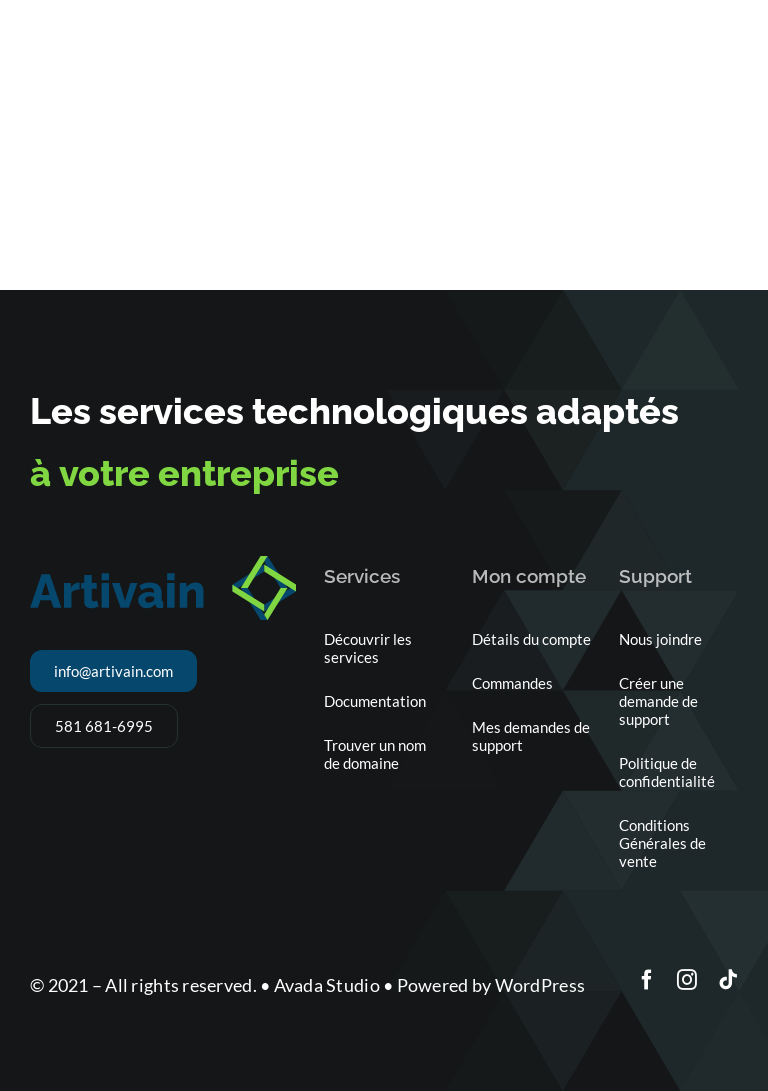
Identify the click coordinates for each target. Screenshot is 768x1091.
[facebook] (647, 980)
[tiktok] (728, 980)
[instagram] (687, 980)
